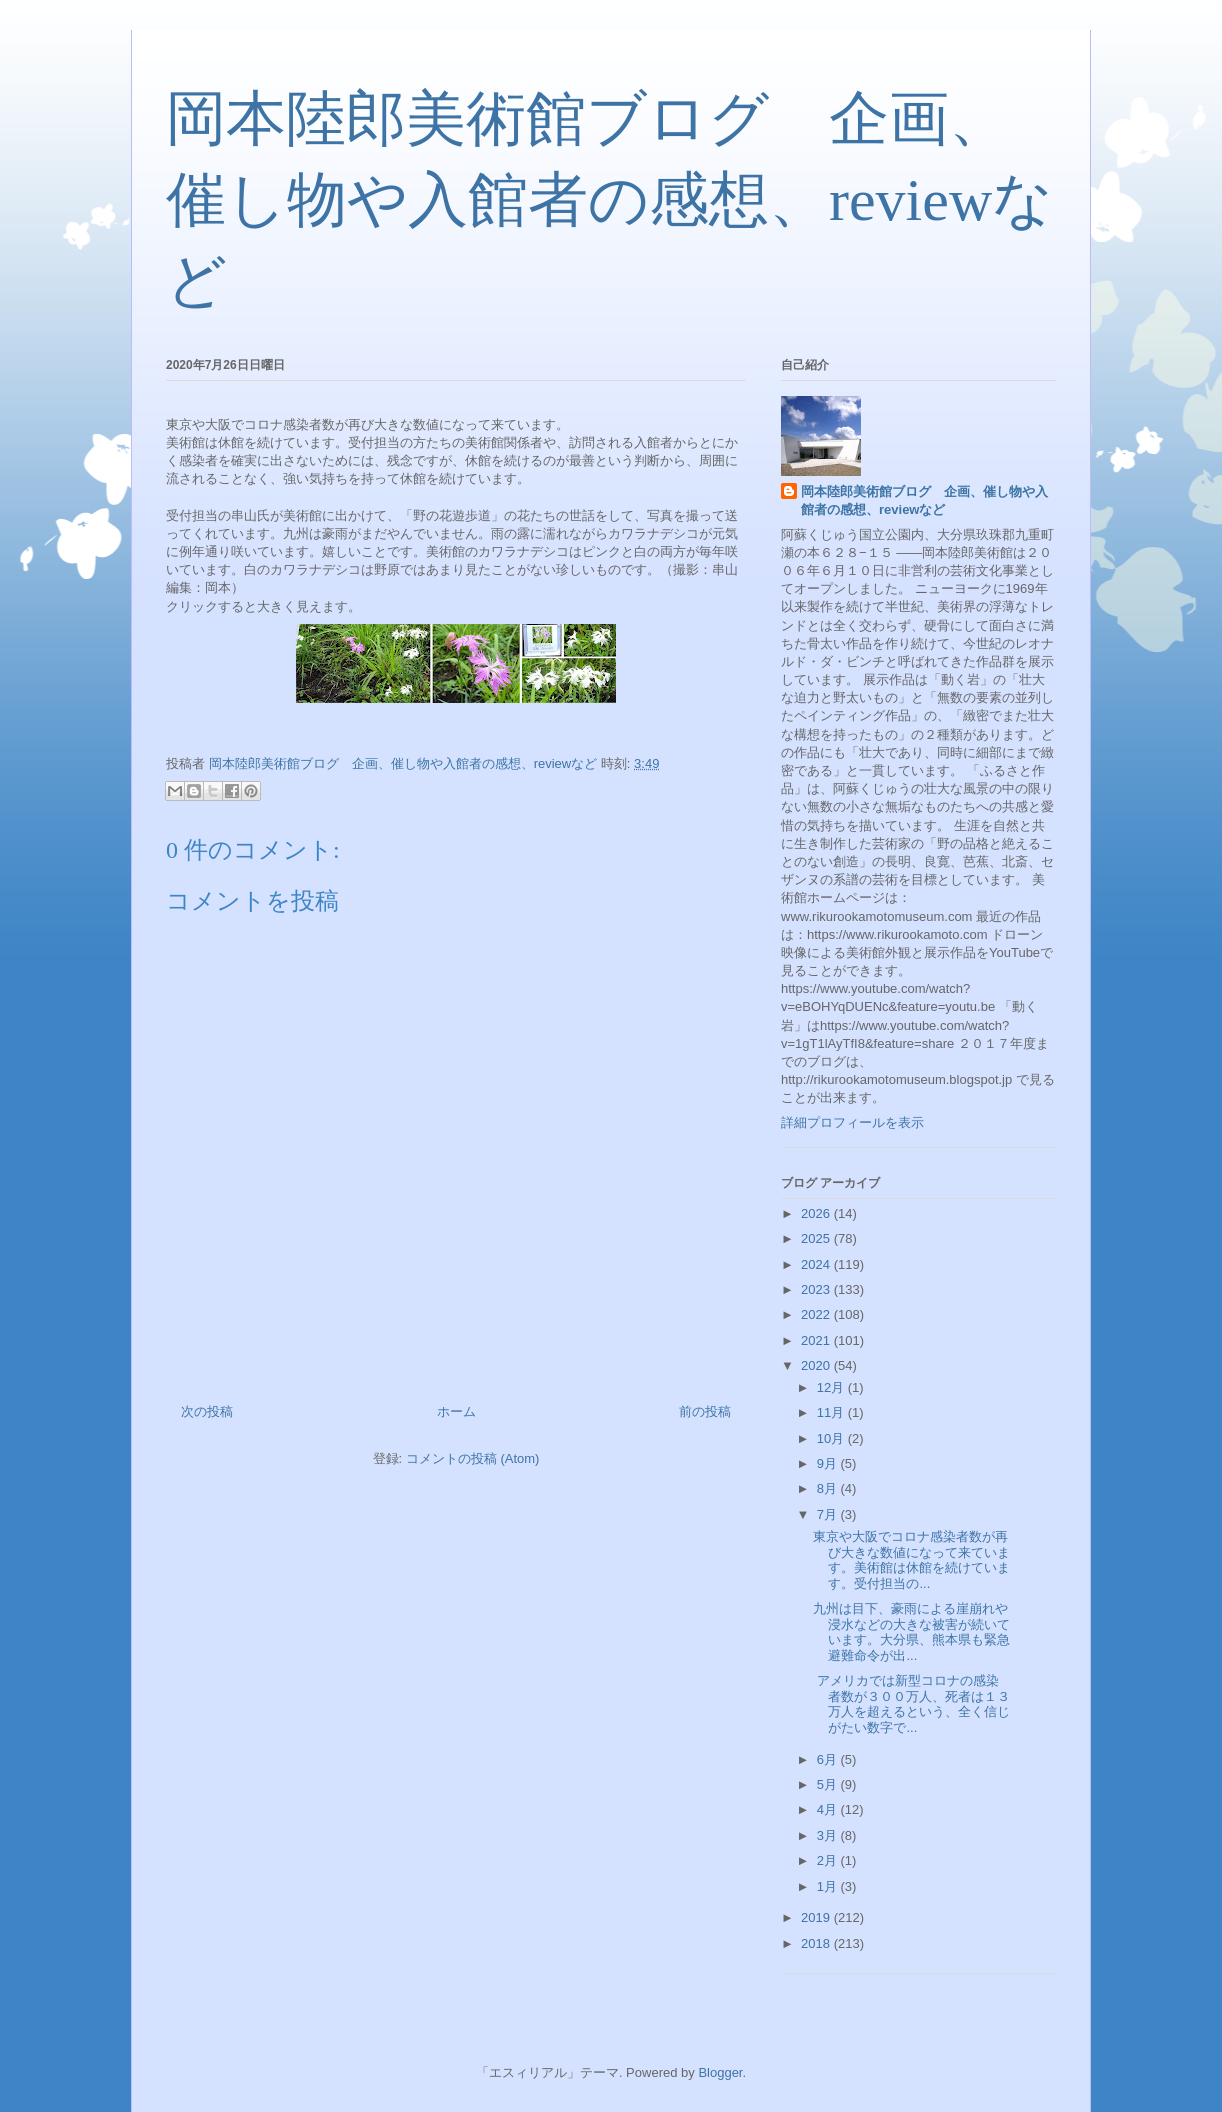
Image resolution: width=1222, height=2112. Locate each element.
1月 (829, 1886)
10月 (832, 1438)
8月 (829, 1488)
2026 (817, 1213)
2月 (829, 1860)
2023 (817, 1289)
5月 (829, 1784)
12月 (832, 1387)
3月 (829, 1835)
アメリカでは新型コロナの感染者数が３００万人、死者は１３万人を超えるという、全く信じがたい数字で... (911, 1704)
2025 (817, 1238)
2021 (817, 1340)
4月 (829, 1809)
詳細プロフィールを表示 (852, 1122)
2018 (817, 1943)
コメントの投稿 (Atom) (473, 1458)
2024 (817, 1264)
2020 (817, 1365)
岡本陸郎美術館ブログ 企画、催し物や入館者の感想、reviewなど (609, 200)
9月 (829, 1463)
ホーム (456, 1411)
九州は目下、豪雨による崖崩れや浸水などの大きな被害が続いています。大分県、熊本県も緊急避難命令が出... (911, 1632)
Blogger (720, 2072)
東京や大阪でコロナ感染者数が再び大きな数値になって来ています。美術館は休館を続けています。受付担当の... (911, 1560)
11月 (832, 1412)
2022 (817, 1314)
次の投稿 (207, 1411)
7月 (829, 1514)
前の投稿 (705, 1411)
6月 (829, 1759)
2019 (817, 1917)
